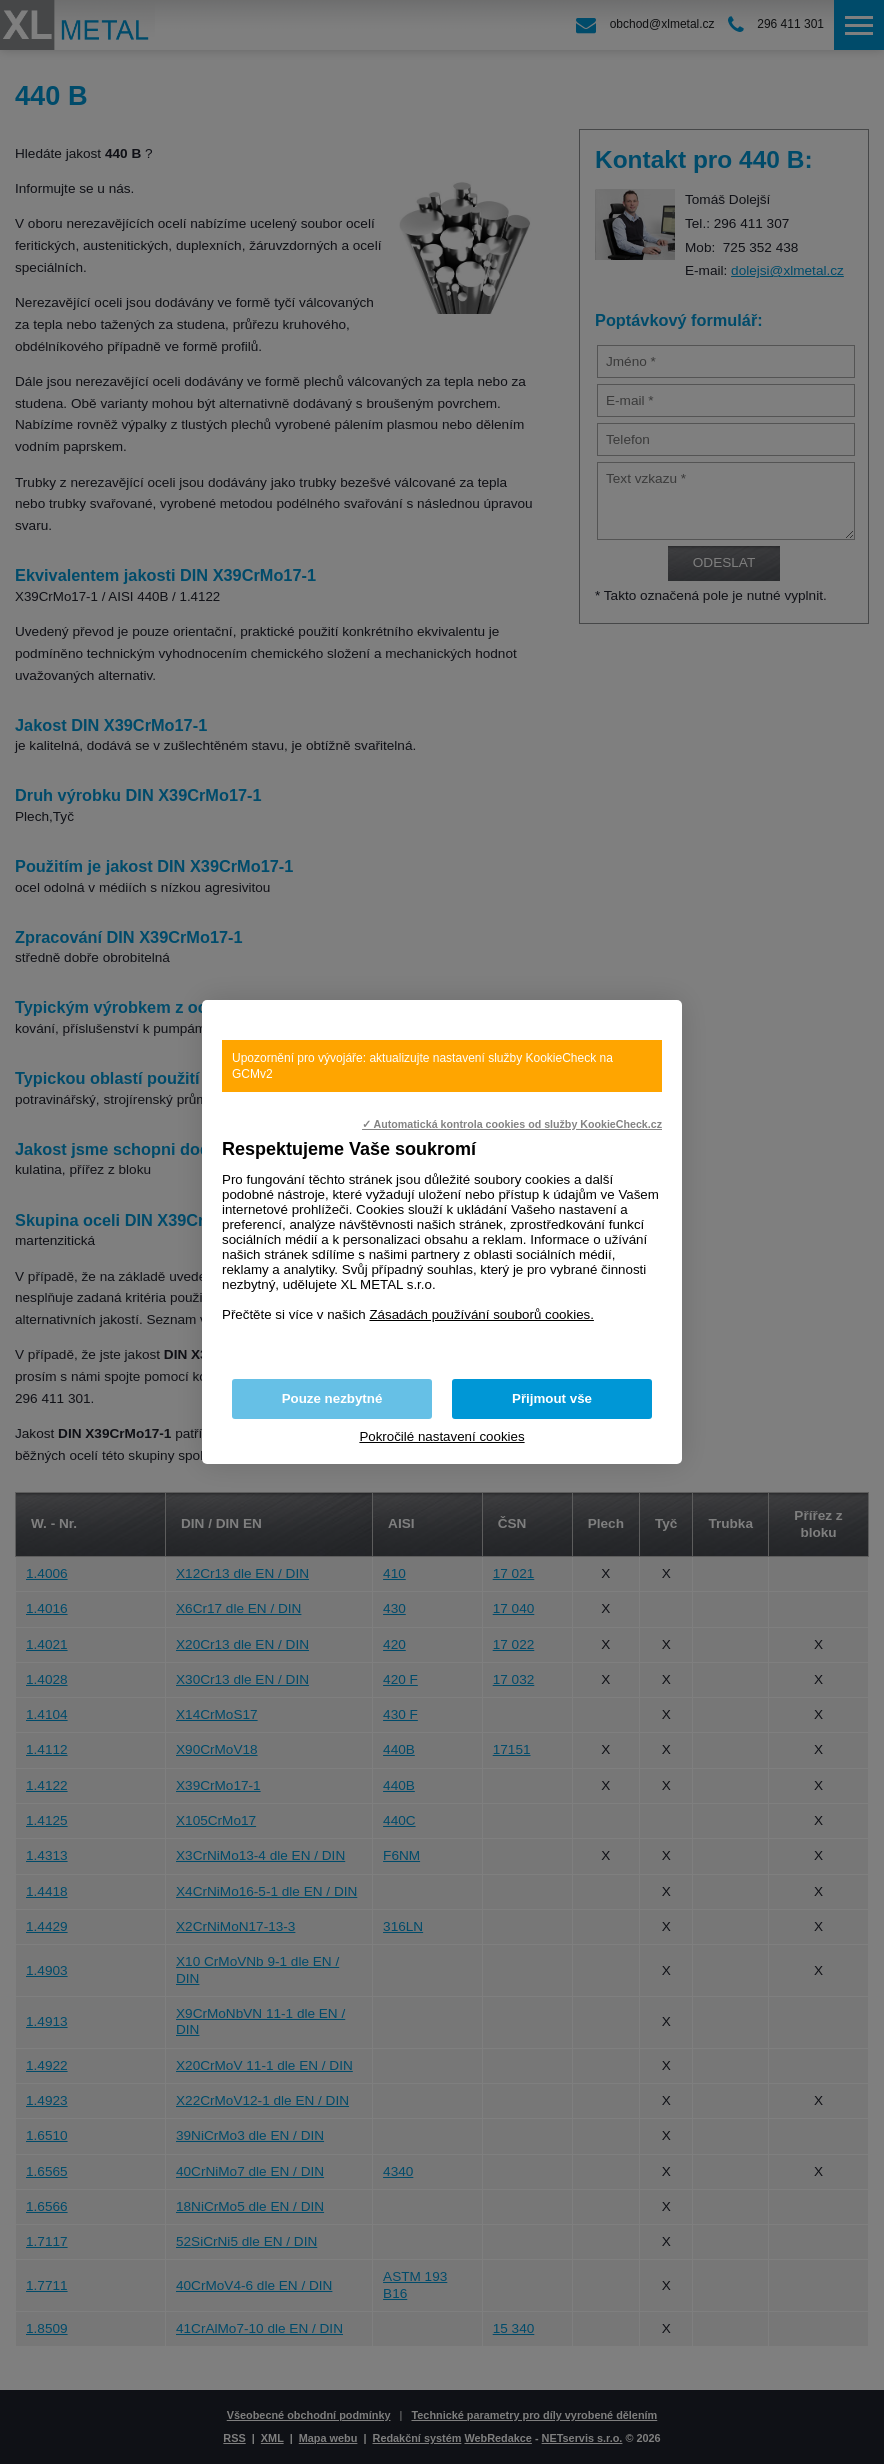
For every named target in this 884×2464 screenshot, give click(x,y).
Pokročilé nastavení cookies (441, 1436)
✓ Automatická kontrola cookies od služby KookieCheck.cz (512, 1124)
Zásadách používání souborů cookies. (481, 1314)
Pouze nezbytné (332, 1398)
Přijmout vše (552, 1398)
